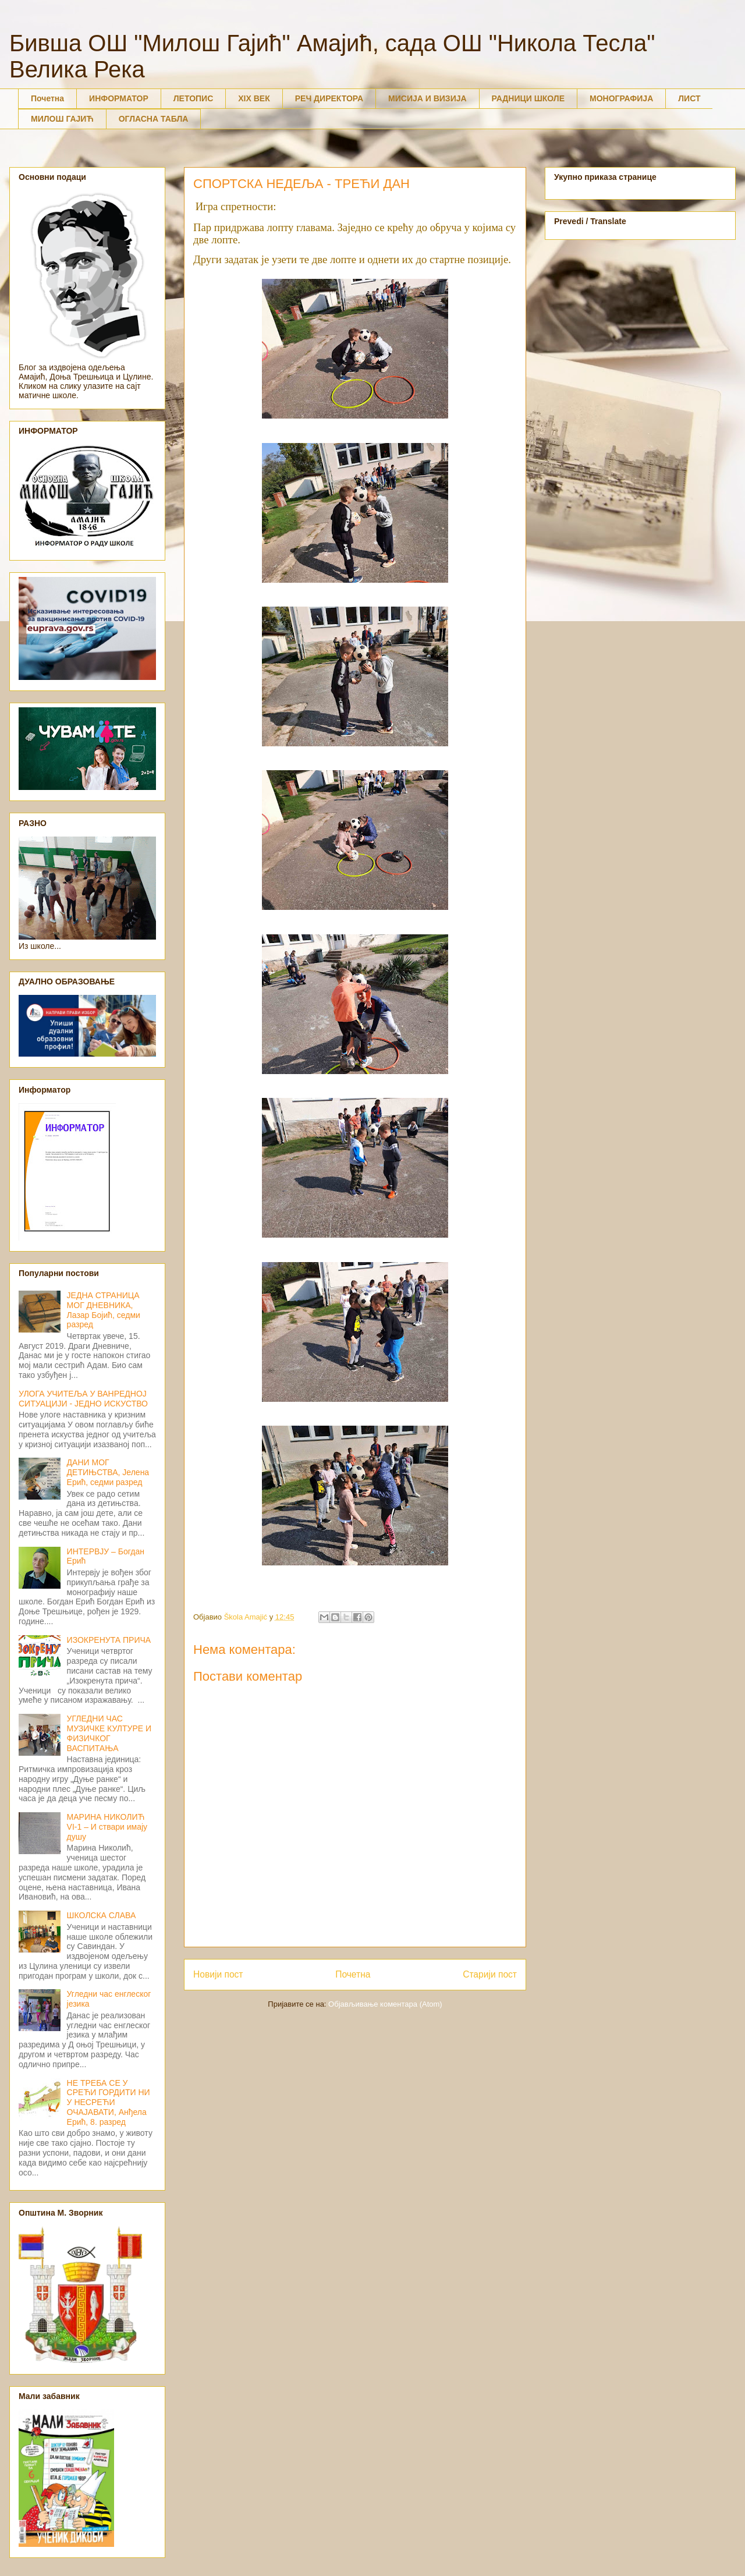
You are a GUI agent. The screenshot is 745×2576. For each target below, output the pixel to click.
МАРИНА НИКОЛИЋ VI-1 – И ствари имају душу (107, 1826)
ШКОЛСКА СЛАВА (101, 1915)
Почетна (47, 98)
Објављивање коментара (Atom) (385, 2004)
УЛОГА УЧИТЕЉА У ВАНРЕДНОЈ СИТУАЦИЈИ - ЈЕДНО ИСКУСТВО (83, 1398)
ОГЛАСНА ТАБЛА (154, 118)
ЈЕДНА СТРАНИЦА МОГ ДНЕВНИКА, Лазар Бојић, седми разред (103, 1310)
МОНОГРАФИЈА (621, 98)
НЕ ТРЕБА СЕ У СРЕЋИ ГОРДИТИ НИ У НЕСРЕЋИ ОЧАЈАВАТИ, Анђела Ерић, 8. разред (108, 2102)
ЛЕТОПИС (193, 98)
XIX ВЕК (253, 98)
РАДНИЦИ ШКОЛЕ (528, 98)
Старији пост (490, 1974)
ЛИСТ (689, 98)
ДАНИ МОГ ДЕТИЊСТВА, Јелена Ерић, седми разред (108, 1472)
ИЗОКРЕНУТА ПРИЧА (109, 1640)
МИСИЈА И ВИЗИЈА (427, 98)
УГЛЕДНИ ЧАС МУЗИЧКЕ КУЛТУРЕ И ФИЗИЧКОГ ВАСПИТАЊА (109, 1733)
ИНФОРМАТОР (118, 98)
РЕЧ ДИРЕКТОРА (329, 98)
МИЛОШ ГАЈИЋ (62, 118)
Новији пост (218, 1974)
